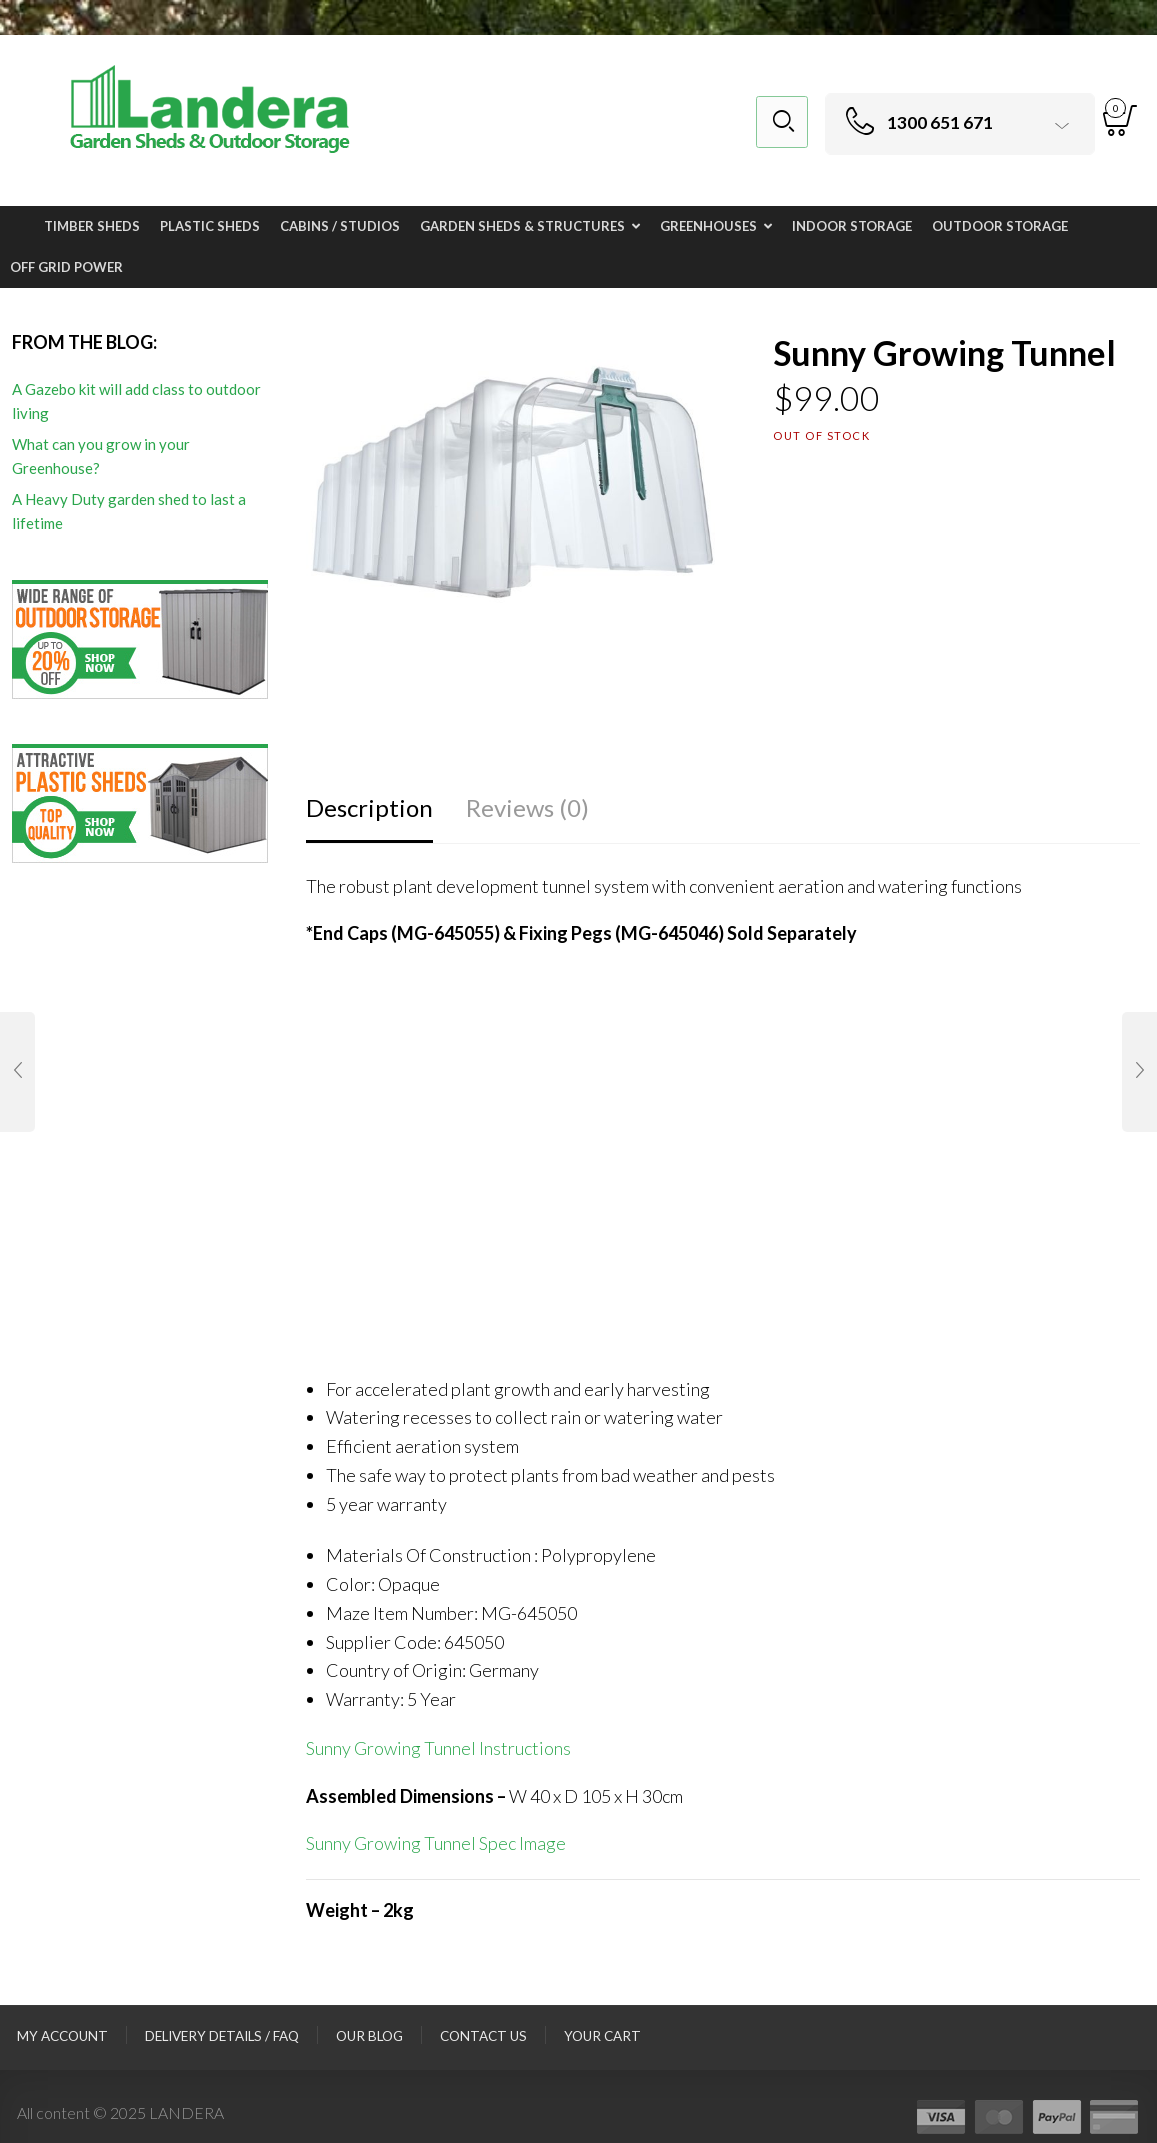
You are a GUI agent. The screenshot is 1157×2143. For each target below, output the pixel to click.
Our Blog (369, 2036)
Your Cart (602, 2036)
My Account (62, 2036)
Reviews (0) (527, 807)
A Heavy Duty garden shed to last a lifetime (129, 511)
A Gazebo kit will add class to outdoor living (136, 401)
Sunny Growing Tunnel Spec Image (436, 1843)
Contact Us (483, 2036)
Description (369, 807)
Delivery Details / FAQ (222, 2036)
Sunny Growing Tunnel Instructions (438, 1748)
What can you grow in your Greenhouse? (101, 456)
